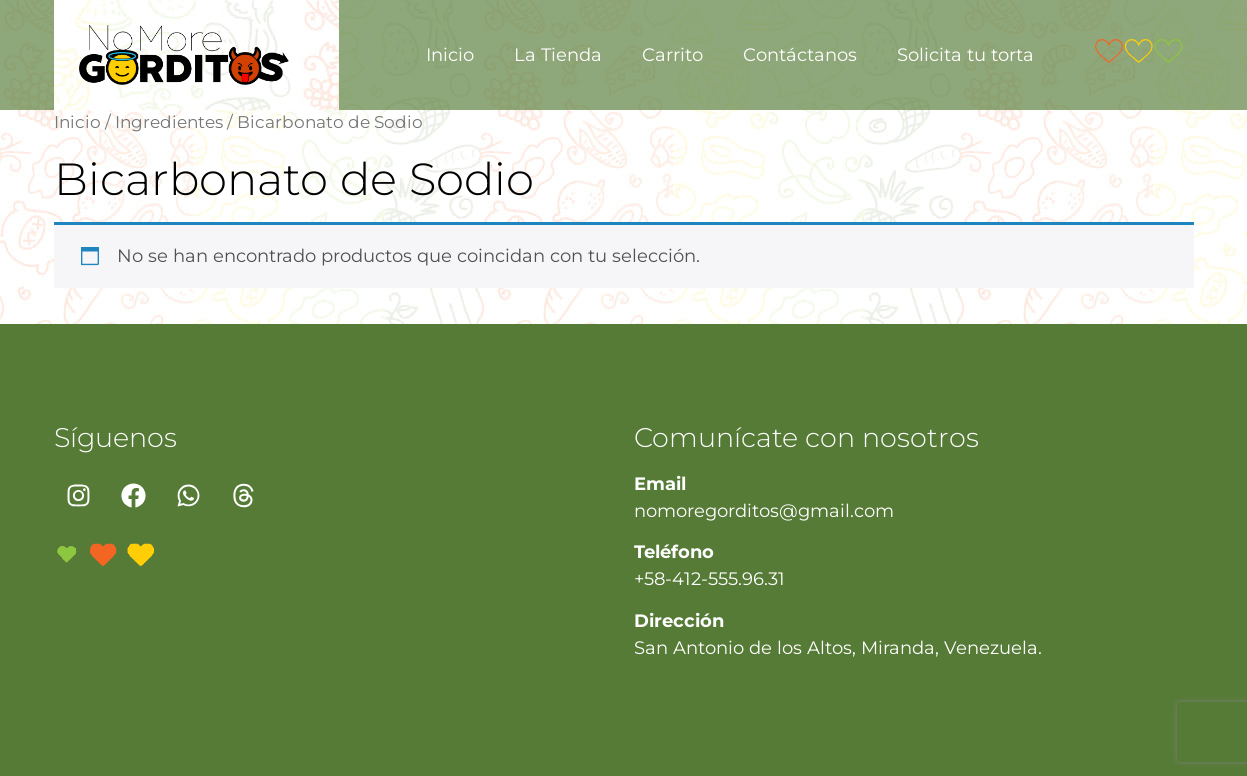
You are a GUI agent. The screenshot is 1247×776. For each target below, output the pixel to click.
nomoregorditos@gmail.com (764, 511)
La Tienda (558, 55)
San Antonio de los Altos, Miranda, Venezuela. (838, 648)
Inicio (450, 55)
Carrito (672, 55)
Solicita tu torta (965, 55)
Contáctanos (800, 55)
